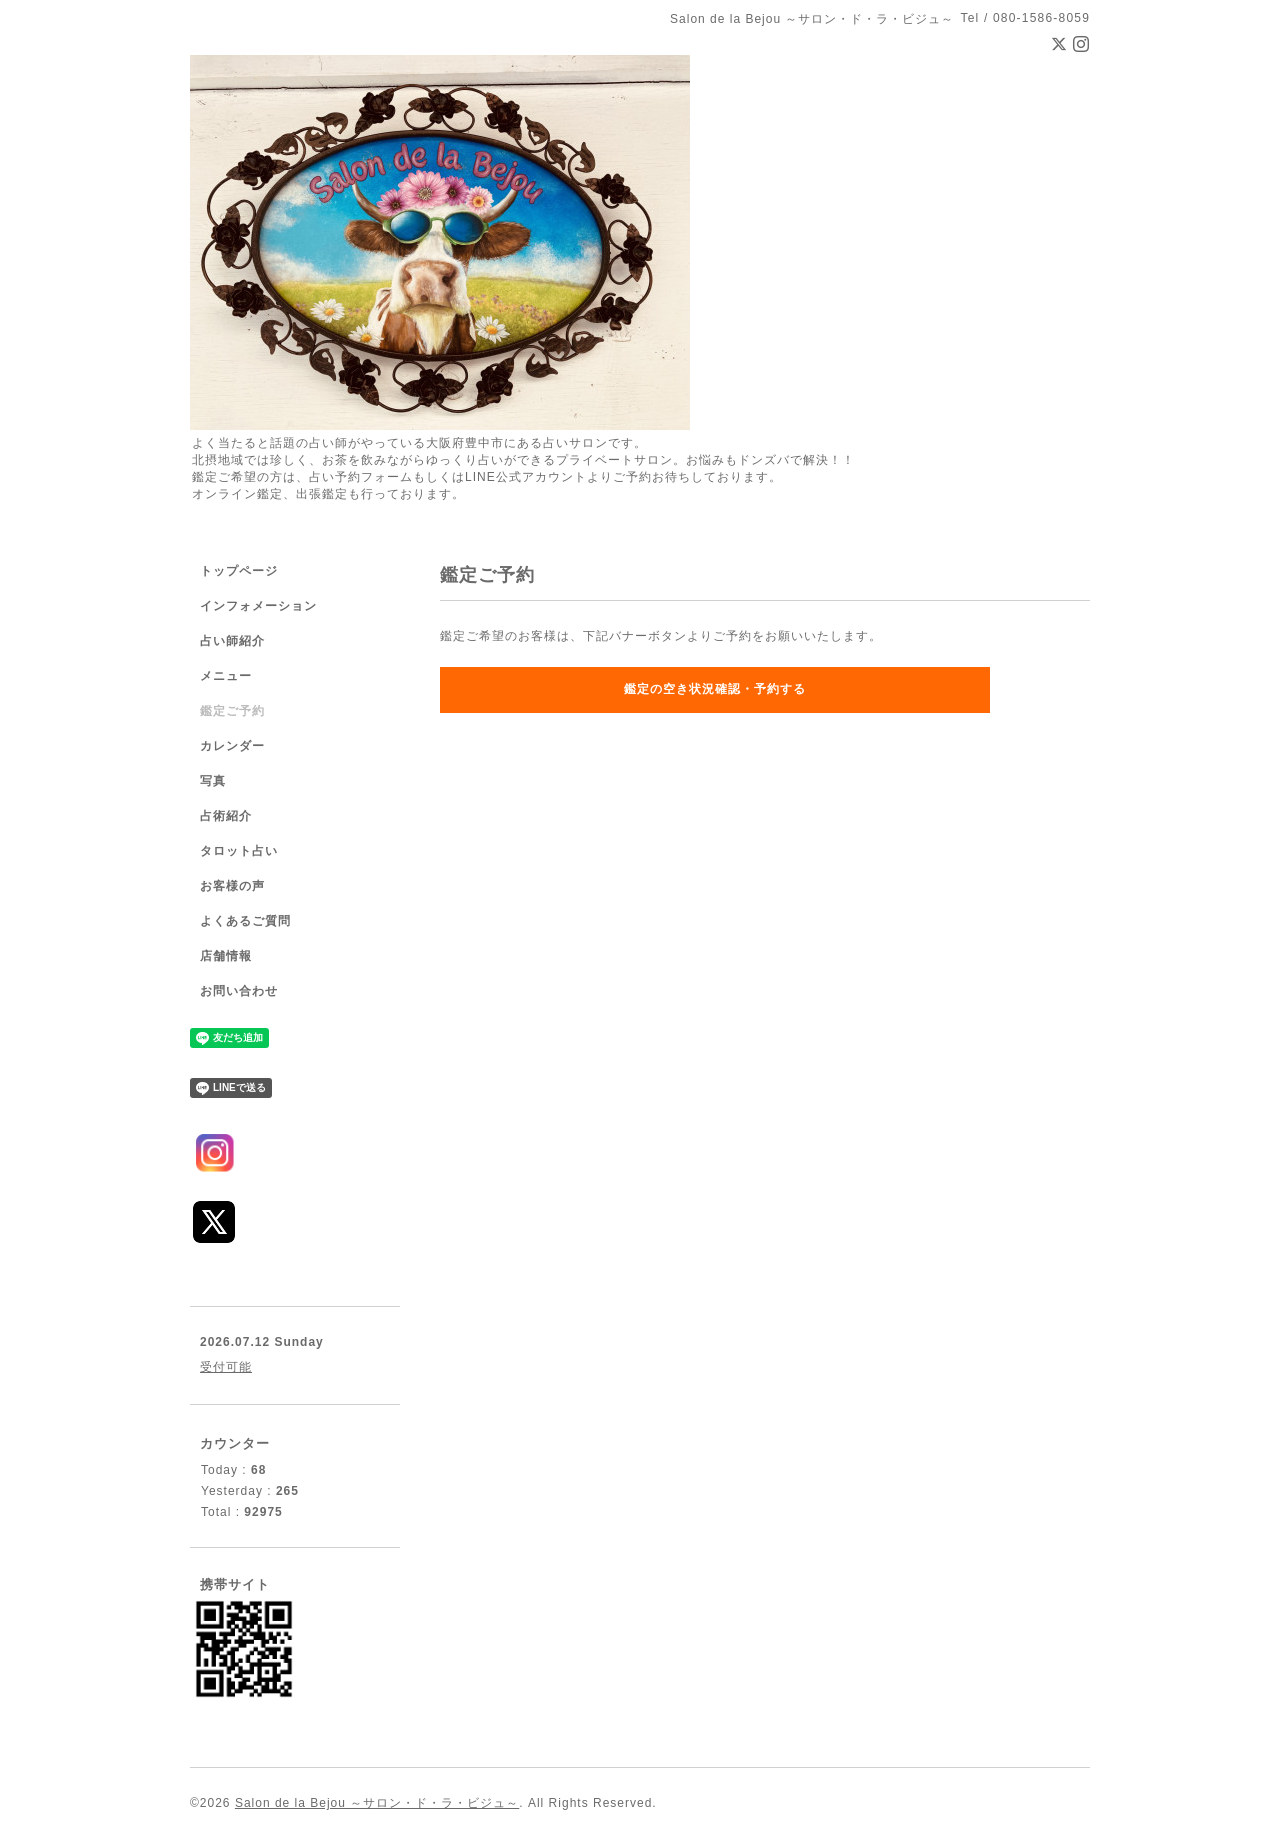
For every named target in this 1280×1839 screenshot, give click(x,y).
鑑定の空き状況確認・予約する (715, 689)
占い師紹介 (232, 641)
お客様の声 (232, 886)
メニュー (226, 676)
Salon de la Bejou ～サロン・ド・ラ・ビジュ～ (377, 1803)
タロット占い (239, 851)
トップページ (239, 571)
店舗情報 (226, 956)
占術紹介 (226, 816)
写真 (213, 781)
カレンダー (232, 746)
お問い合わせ (239, 991)
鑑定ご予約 (232, 711)
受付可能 (226, 1367)
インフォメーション (258, 606)
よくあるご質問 (245, 921)
